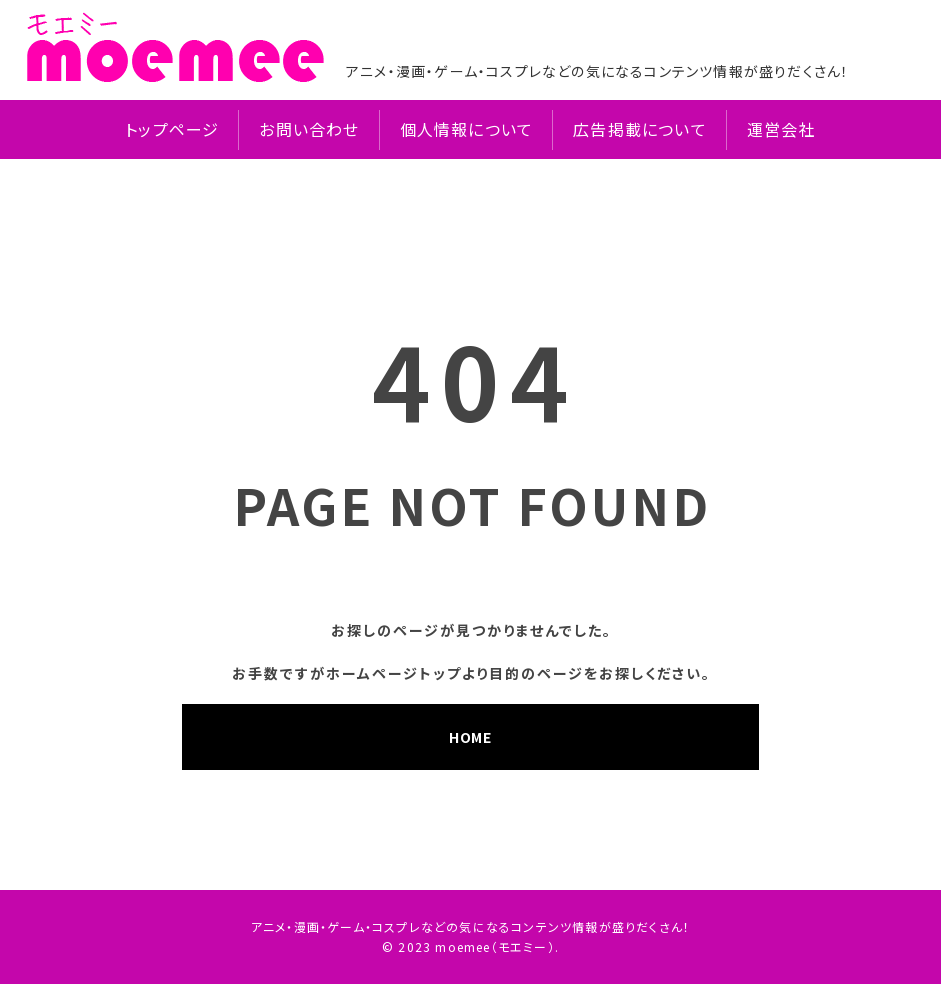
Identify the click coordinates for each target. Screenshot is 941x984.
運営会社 (781, 129)
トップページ (172, 129)
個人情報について (467, 129)
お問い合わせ (309, 129)
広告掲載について (640, 129)
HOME (470, 737)
